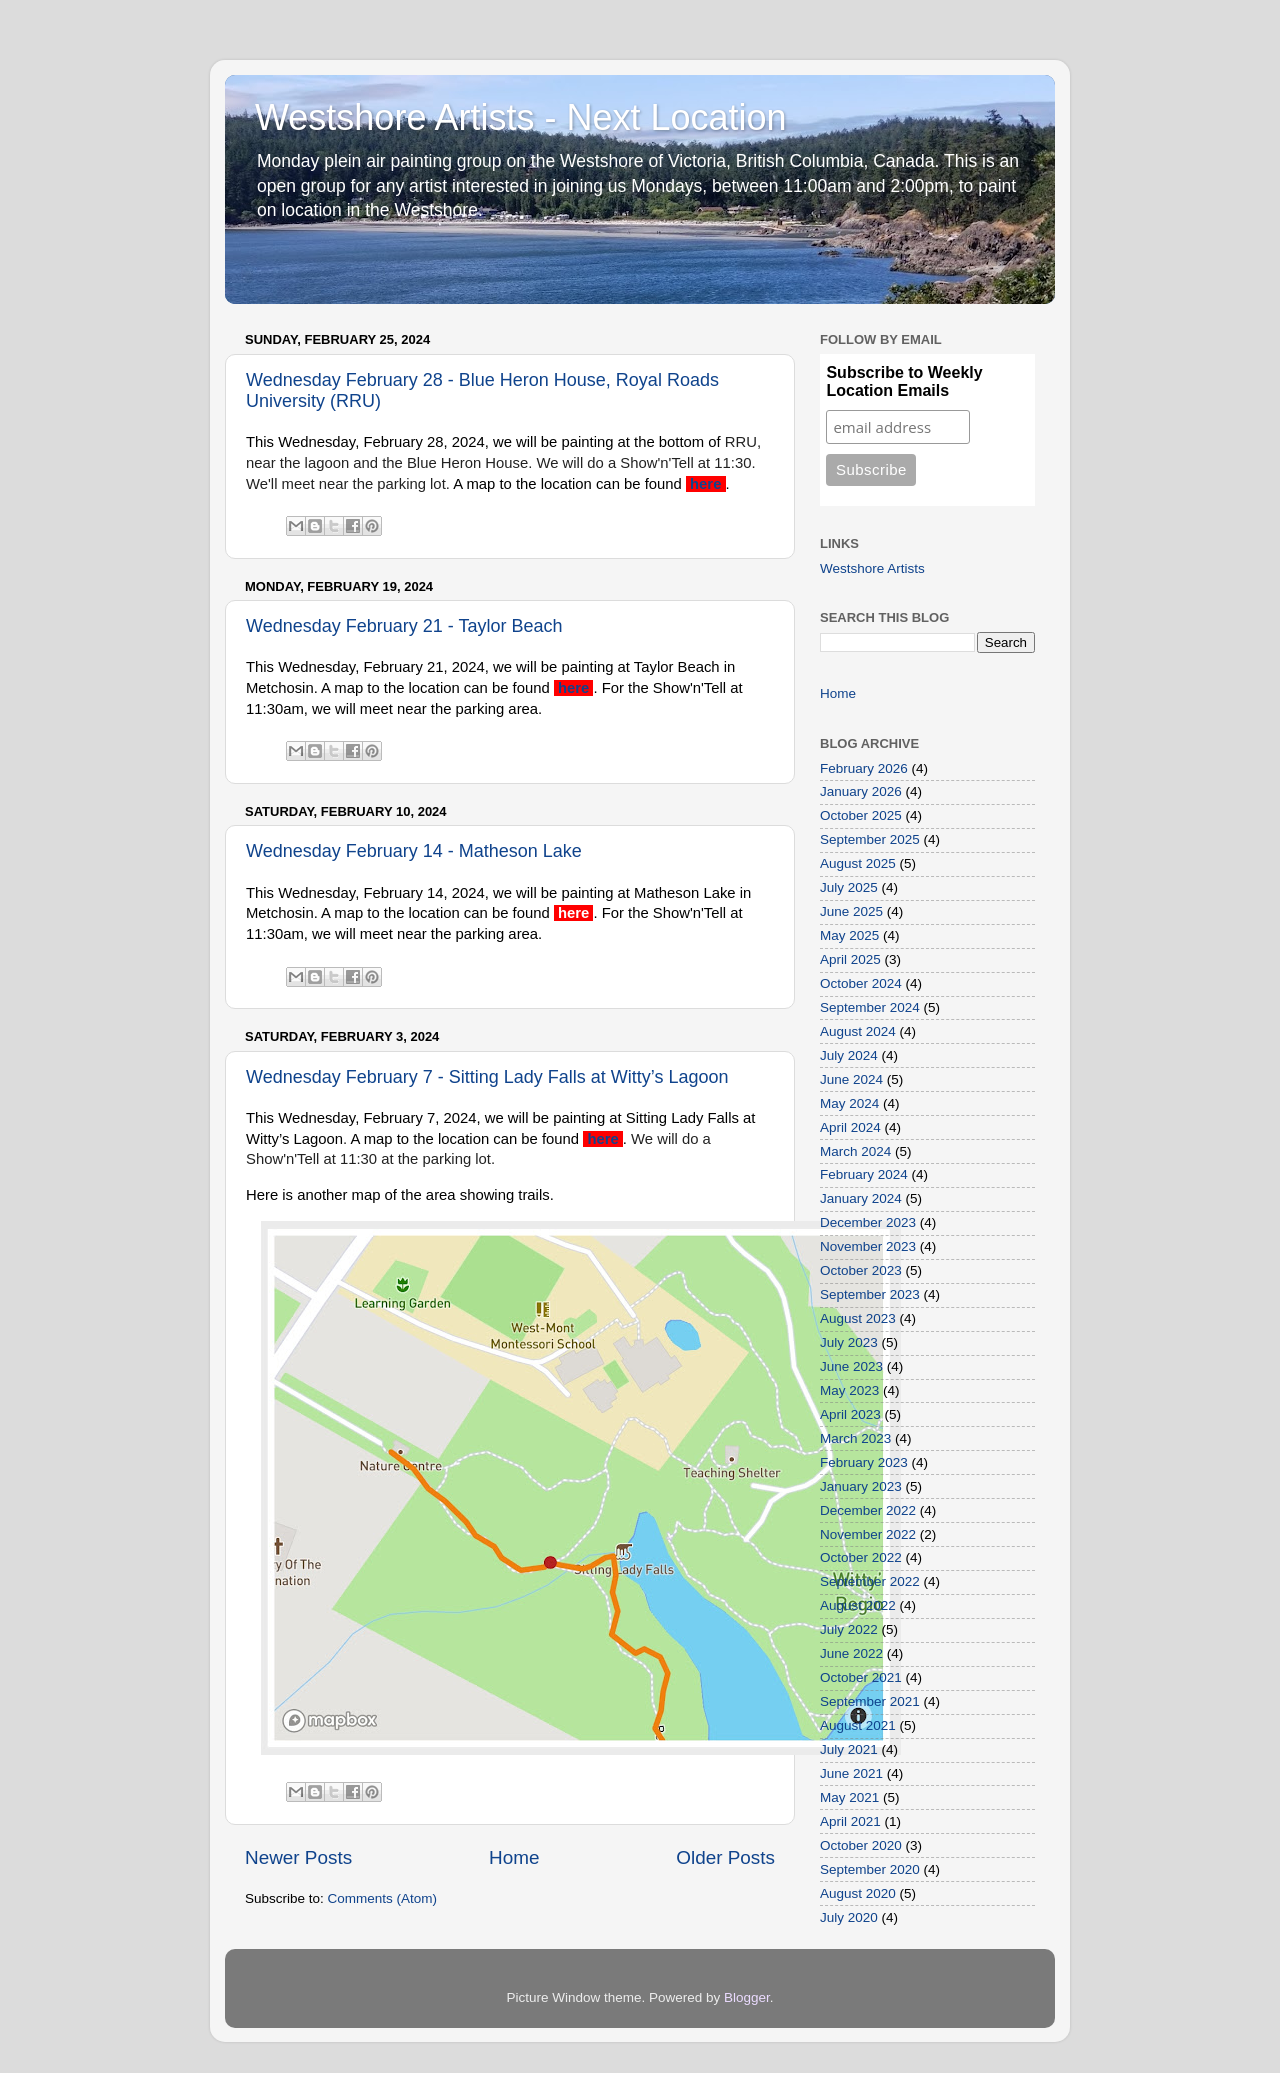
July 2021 (849, 1749)
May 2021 (849, 1797)
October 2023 (861, 1270)
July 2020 (849, 1917)
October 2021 (861, 1677)
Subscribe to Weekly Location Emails (904, 381)
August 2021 (858, 1725)
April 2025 (850, 959)
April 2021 (850, 1821)
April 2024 (850, 1127)
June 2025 (851, 911)
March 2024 (855, 1151)
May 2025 (849, 935)
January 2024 (861, 1198)
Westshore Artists (872, 568)
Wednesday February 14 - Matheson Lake (414, 851)
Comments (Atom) (383, 1898)
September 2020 (870, 1869)
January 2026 (861, 791)
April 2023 (850, 1414)
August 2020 (858, 1893)
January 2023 (861, 1486)
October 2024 (861, 983)
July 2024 (849, 1055)
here (707, 484)
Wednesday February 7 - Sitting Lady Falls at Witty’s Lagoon (487, 1077)
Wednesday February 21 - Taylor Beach (404, 626)
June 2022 (851, 1653)
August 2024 (858, 1031)
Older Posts (725, 1857)
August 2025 (858, 863)
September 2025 (870, 839)
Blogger (747, 1997)
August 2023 (858, 1318)
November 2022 (868, 1534)
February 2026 (864, 768)
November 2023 (868, 1246)
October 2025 (861, 815)
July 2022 (849, 1629)
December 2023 (868, 1222)
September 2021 (870, 1701)
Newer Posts (298, 1857)
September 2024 (870, 1007)
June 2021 (851, 1773)
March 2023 (855, 1438)
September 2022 (870, 1581)
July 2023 (849, 1342)
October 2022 (861, 1557)
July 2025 (849, 887)
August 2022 (858, 1605)
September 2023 (870, 1294)
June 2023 (851, 1366)
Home (514, 1857)
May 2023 (849, 1390)
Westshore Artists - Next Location (521, 117)
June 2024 (851, 1079)
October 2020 (861, 1845)
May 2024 (849, 1103)
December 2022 (868, 1510)
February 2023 (864, 1462)
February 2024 (864, 1174)
